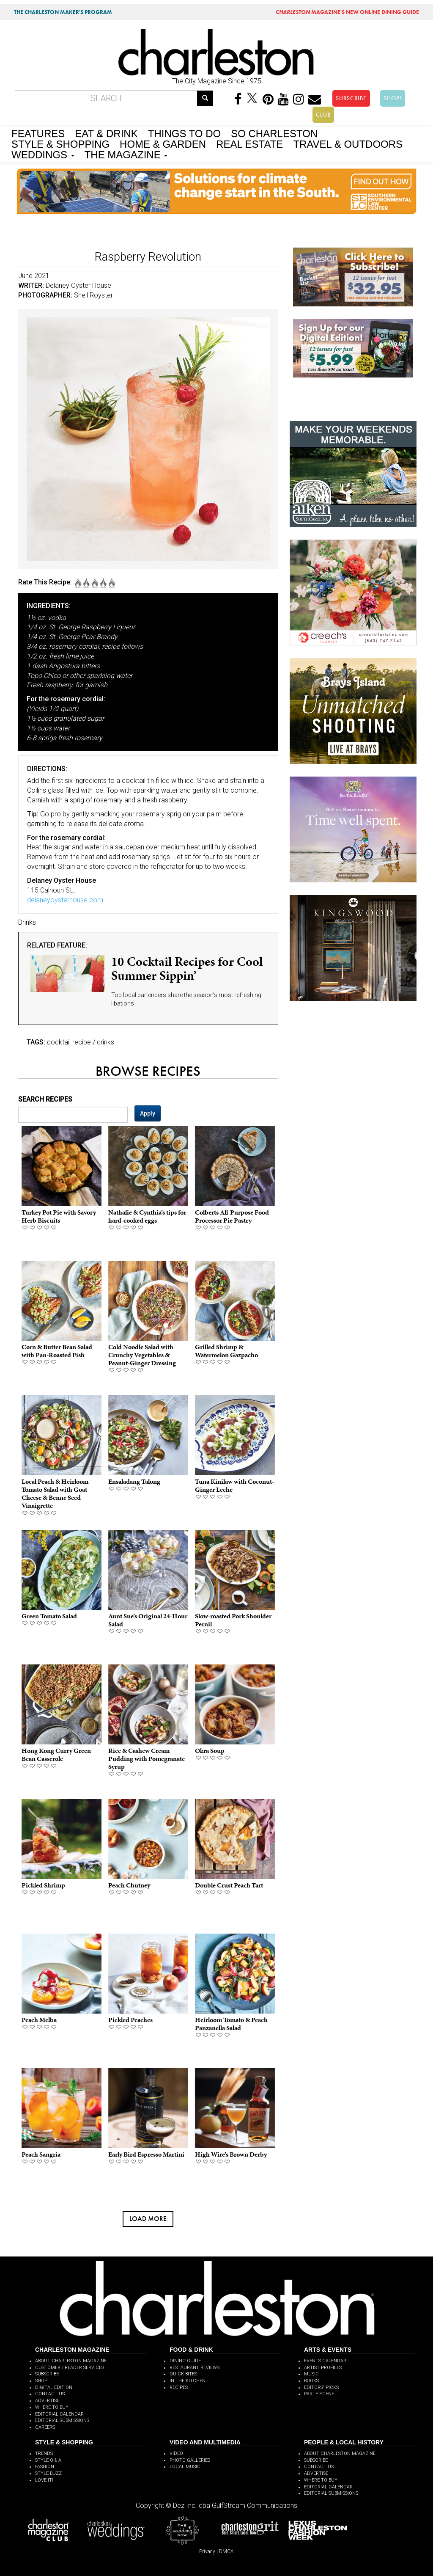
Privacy (207, 2551)
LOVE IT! (44, 2480)
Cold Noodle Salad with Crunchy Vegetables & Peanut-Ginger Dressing (142, 1355)
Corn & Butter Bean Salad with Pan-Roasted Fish (57, 1351)
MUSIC (311, 2374)
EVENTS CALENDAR (325, 2361)
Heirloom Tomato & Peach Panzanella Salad (231, 2024)
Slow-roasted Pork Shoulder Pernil (233, 1620)
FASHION (44, 2466)
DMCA (226, 2551)
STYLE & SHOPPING (60, 143)
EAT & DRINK (106, 133)
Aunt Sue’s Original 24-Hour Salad (147, 1620)
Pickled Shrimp (43, 1885)
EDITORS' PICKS (321, 2387)
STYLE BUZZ (48, 2473)
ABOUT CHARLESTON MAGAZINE (71, 2361)
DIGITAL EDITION (53, 2387)
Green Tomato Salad (49, 1616)
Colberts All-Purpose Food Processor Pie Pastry (232, 1216)
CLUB (323, 114)
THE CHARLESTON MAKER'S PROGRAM (63, 12)
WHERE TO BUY (52, 2407)
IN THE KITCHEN (188, 2380)
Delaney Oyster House (78, 285)
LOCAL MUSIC (185, 2466)
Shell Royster (93, 295)
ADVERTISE (47, 2400)
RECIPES (179, 2387)
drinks (105, 1042)
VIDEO (176, 2453)
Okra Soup (210, 1750)
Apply (147, 1113)
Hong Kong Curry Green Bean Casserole (56, 1754)
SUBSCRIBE (351, 98)
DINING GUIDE (185, 2361)
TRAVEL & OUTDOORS (348, 143)
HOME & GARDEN (163, 143)
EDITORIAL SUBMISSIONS (62, 2420)
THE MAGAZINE (126, 154)
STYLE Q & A (48, 2460)
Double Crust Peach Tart (229, 1885)
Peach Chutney (129, 1885)
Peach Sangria (41, 2154)
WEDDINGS (42, 154)
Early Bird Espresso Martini (146, 2154)
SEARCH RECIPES (45, 1099)
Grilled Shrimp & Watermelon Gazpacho (226, 1351)
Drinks (27, 922)
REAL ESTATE (249, 143)
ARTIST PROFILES (323, 2367)
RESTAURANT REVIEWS (194, 2367)
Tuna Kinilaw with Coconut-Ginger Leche (234, 1485)
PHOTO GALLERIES (190, 2460)
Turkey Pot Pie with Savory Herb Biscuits (59, 1216)
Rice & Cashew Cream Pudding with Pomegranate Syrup (146, 1759)
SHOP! (393, 98)
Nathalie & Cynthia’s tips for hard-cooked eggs (147, 1216)
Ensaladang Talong (134, 1481)
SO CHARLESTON (274, 133)
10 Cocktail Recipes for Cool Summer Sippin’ (187, 968)
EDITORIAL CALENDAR (59, 2414)
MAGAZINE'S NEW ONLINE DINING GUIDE (347, 12)
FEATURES (38, 133)
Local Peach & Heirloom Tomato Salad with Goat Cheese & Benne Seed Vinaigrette (55, 1494)
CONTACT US (50, 2394)
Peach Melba (39, 2020)
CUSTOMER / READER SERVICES (69, 2367)
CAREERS (45, 2427)
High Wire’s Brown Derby (231, 2154)
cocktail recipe (69, 1042)
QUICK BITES (183, 2374)
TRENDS (44, 2453)
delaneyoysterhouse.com (65, 900)
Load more (148, 2218)
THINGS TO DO (184, 133)
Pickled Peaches (130, 2020)
